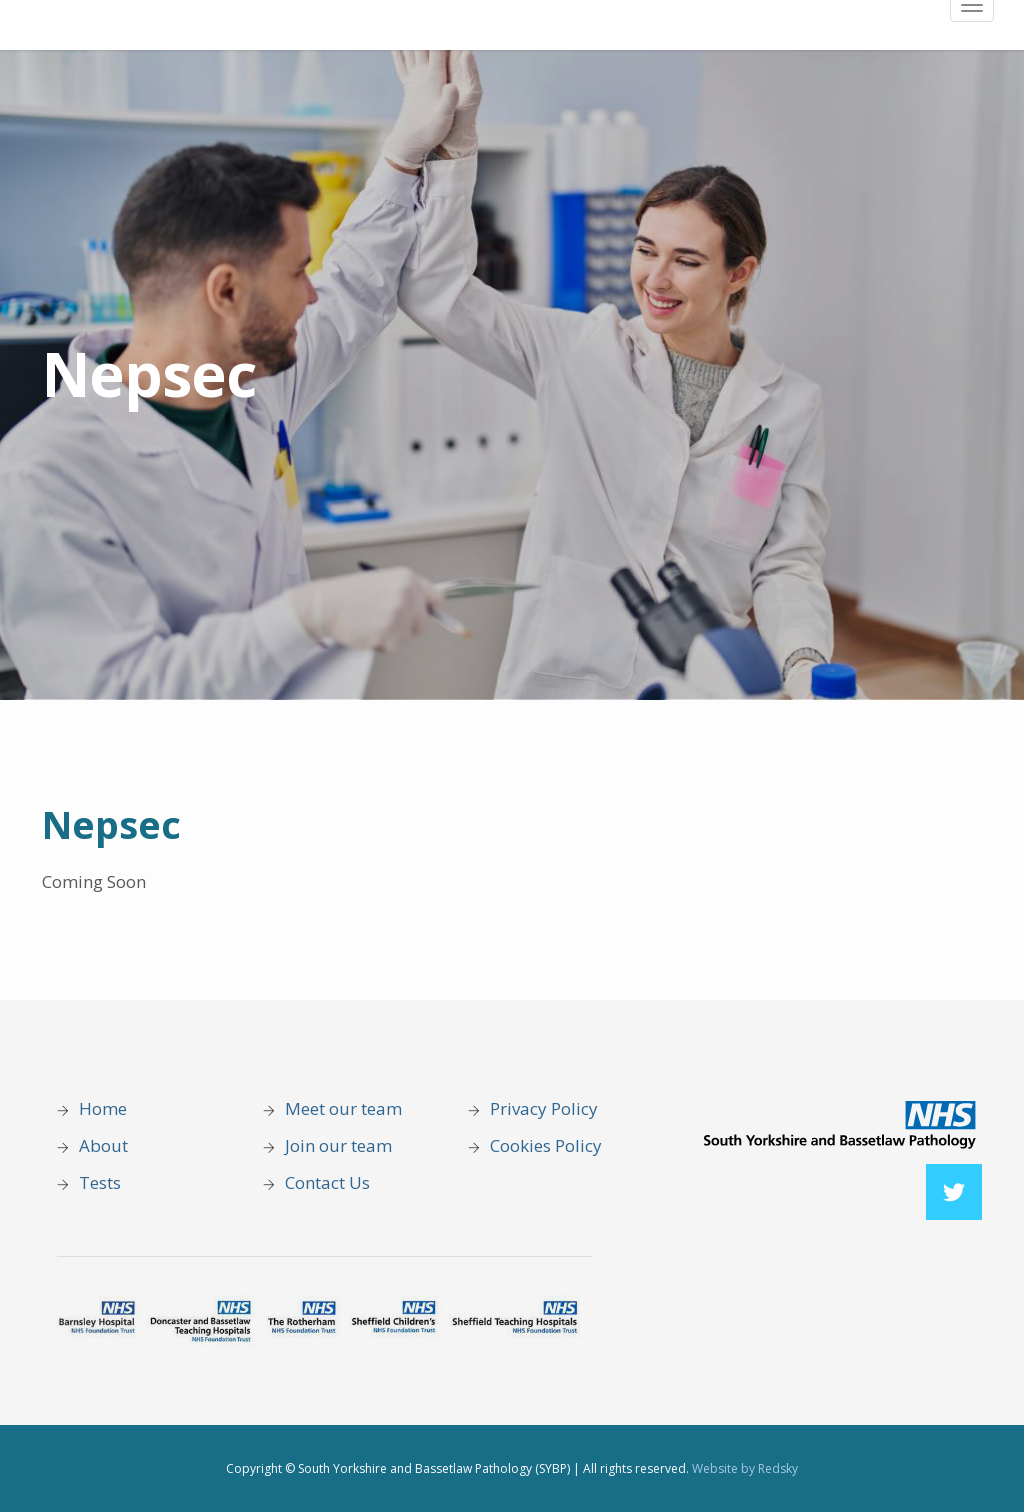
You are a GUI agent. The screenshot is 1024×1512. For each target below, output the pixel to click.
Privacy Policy (546, 1108)
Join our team (338, 1145)
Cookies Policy (546, 1145)
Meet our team (343, 1108)
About (103, 1145)
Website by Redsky (745, 1468)
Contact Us (329, 1182)
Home (103, 1108)
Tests (100, 1182)
